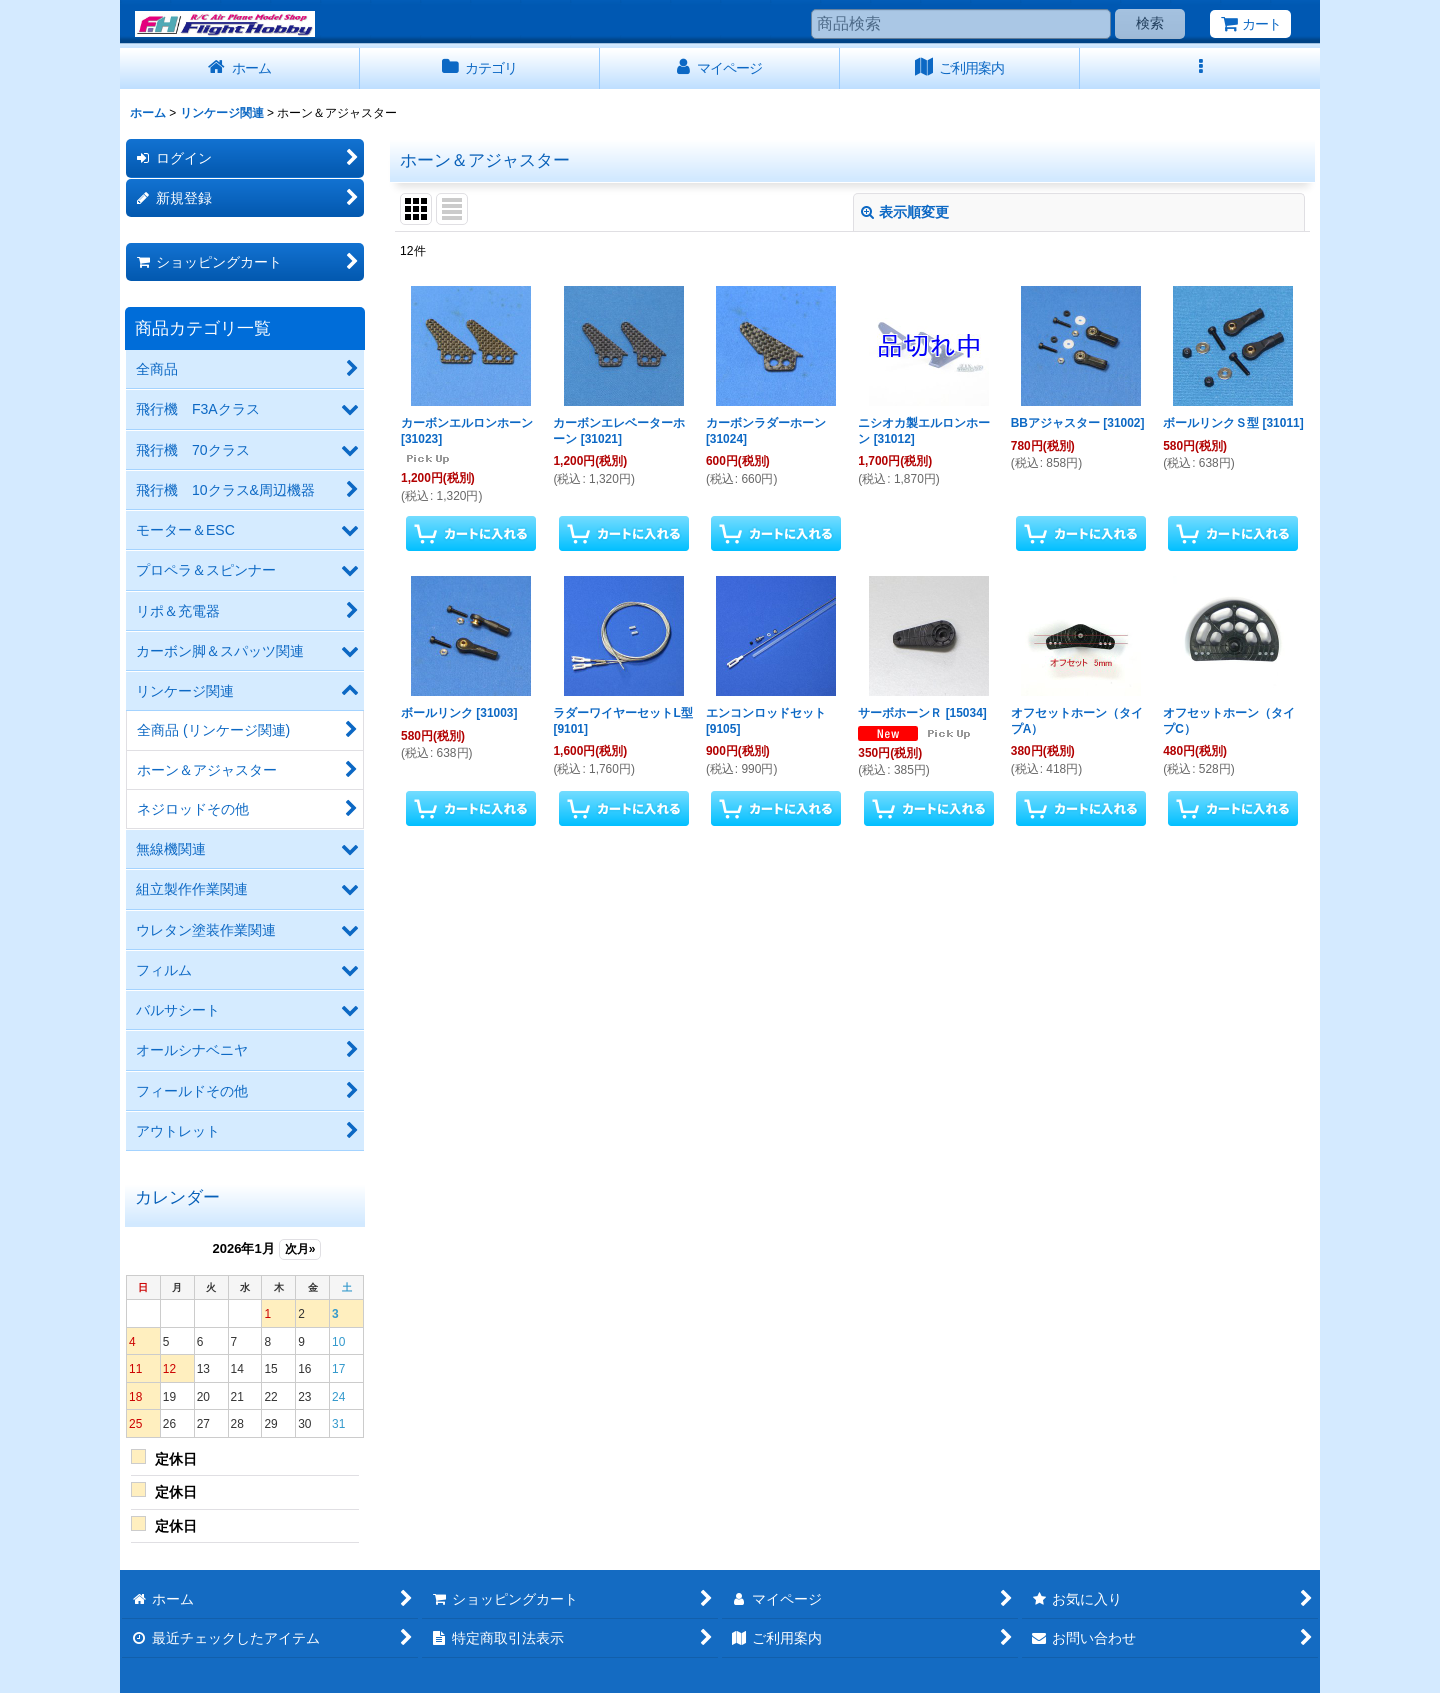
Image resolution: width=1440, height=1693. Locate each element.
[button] (1200, 68)
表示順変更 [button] (905, 212)
